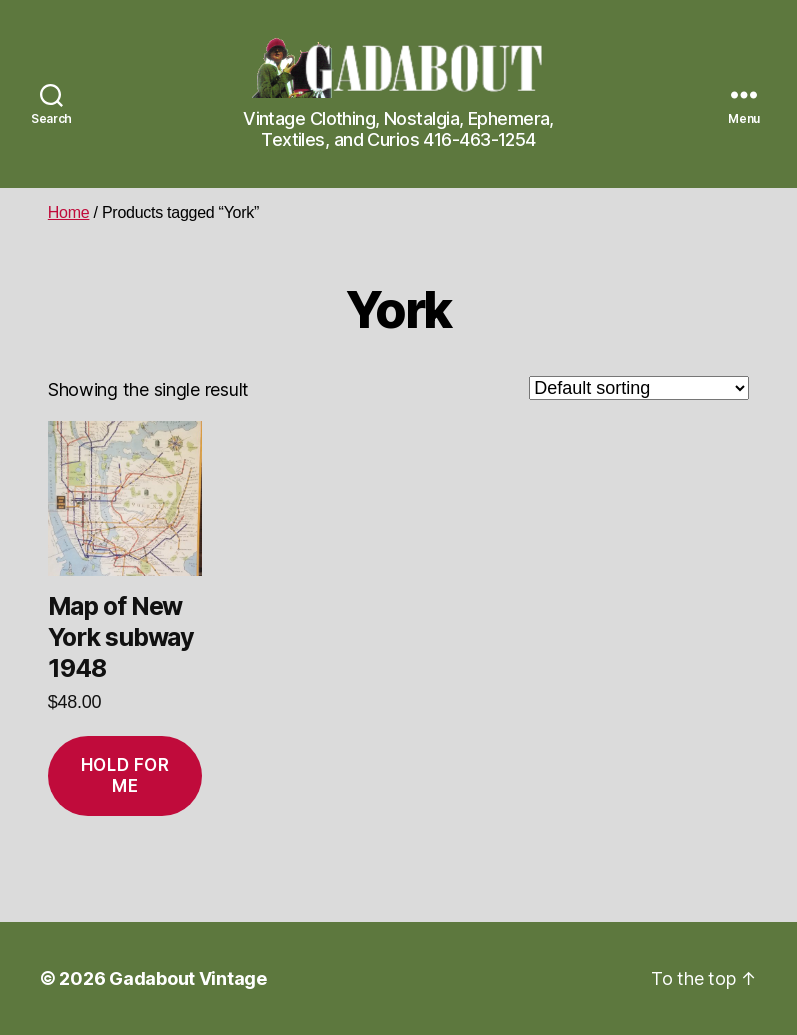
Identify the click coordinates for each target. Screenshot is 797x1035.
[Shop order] (639, 388)
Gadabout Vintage (188, 978)
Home (69, 212)
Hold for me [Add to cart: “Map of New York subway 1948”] (125, 775)
